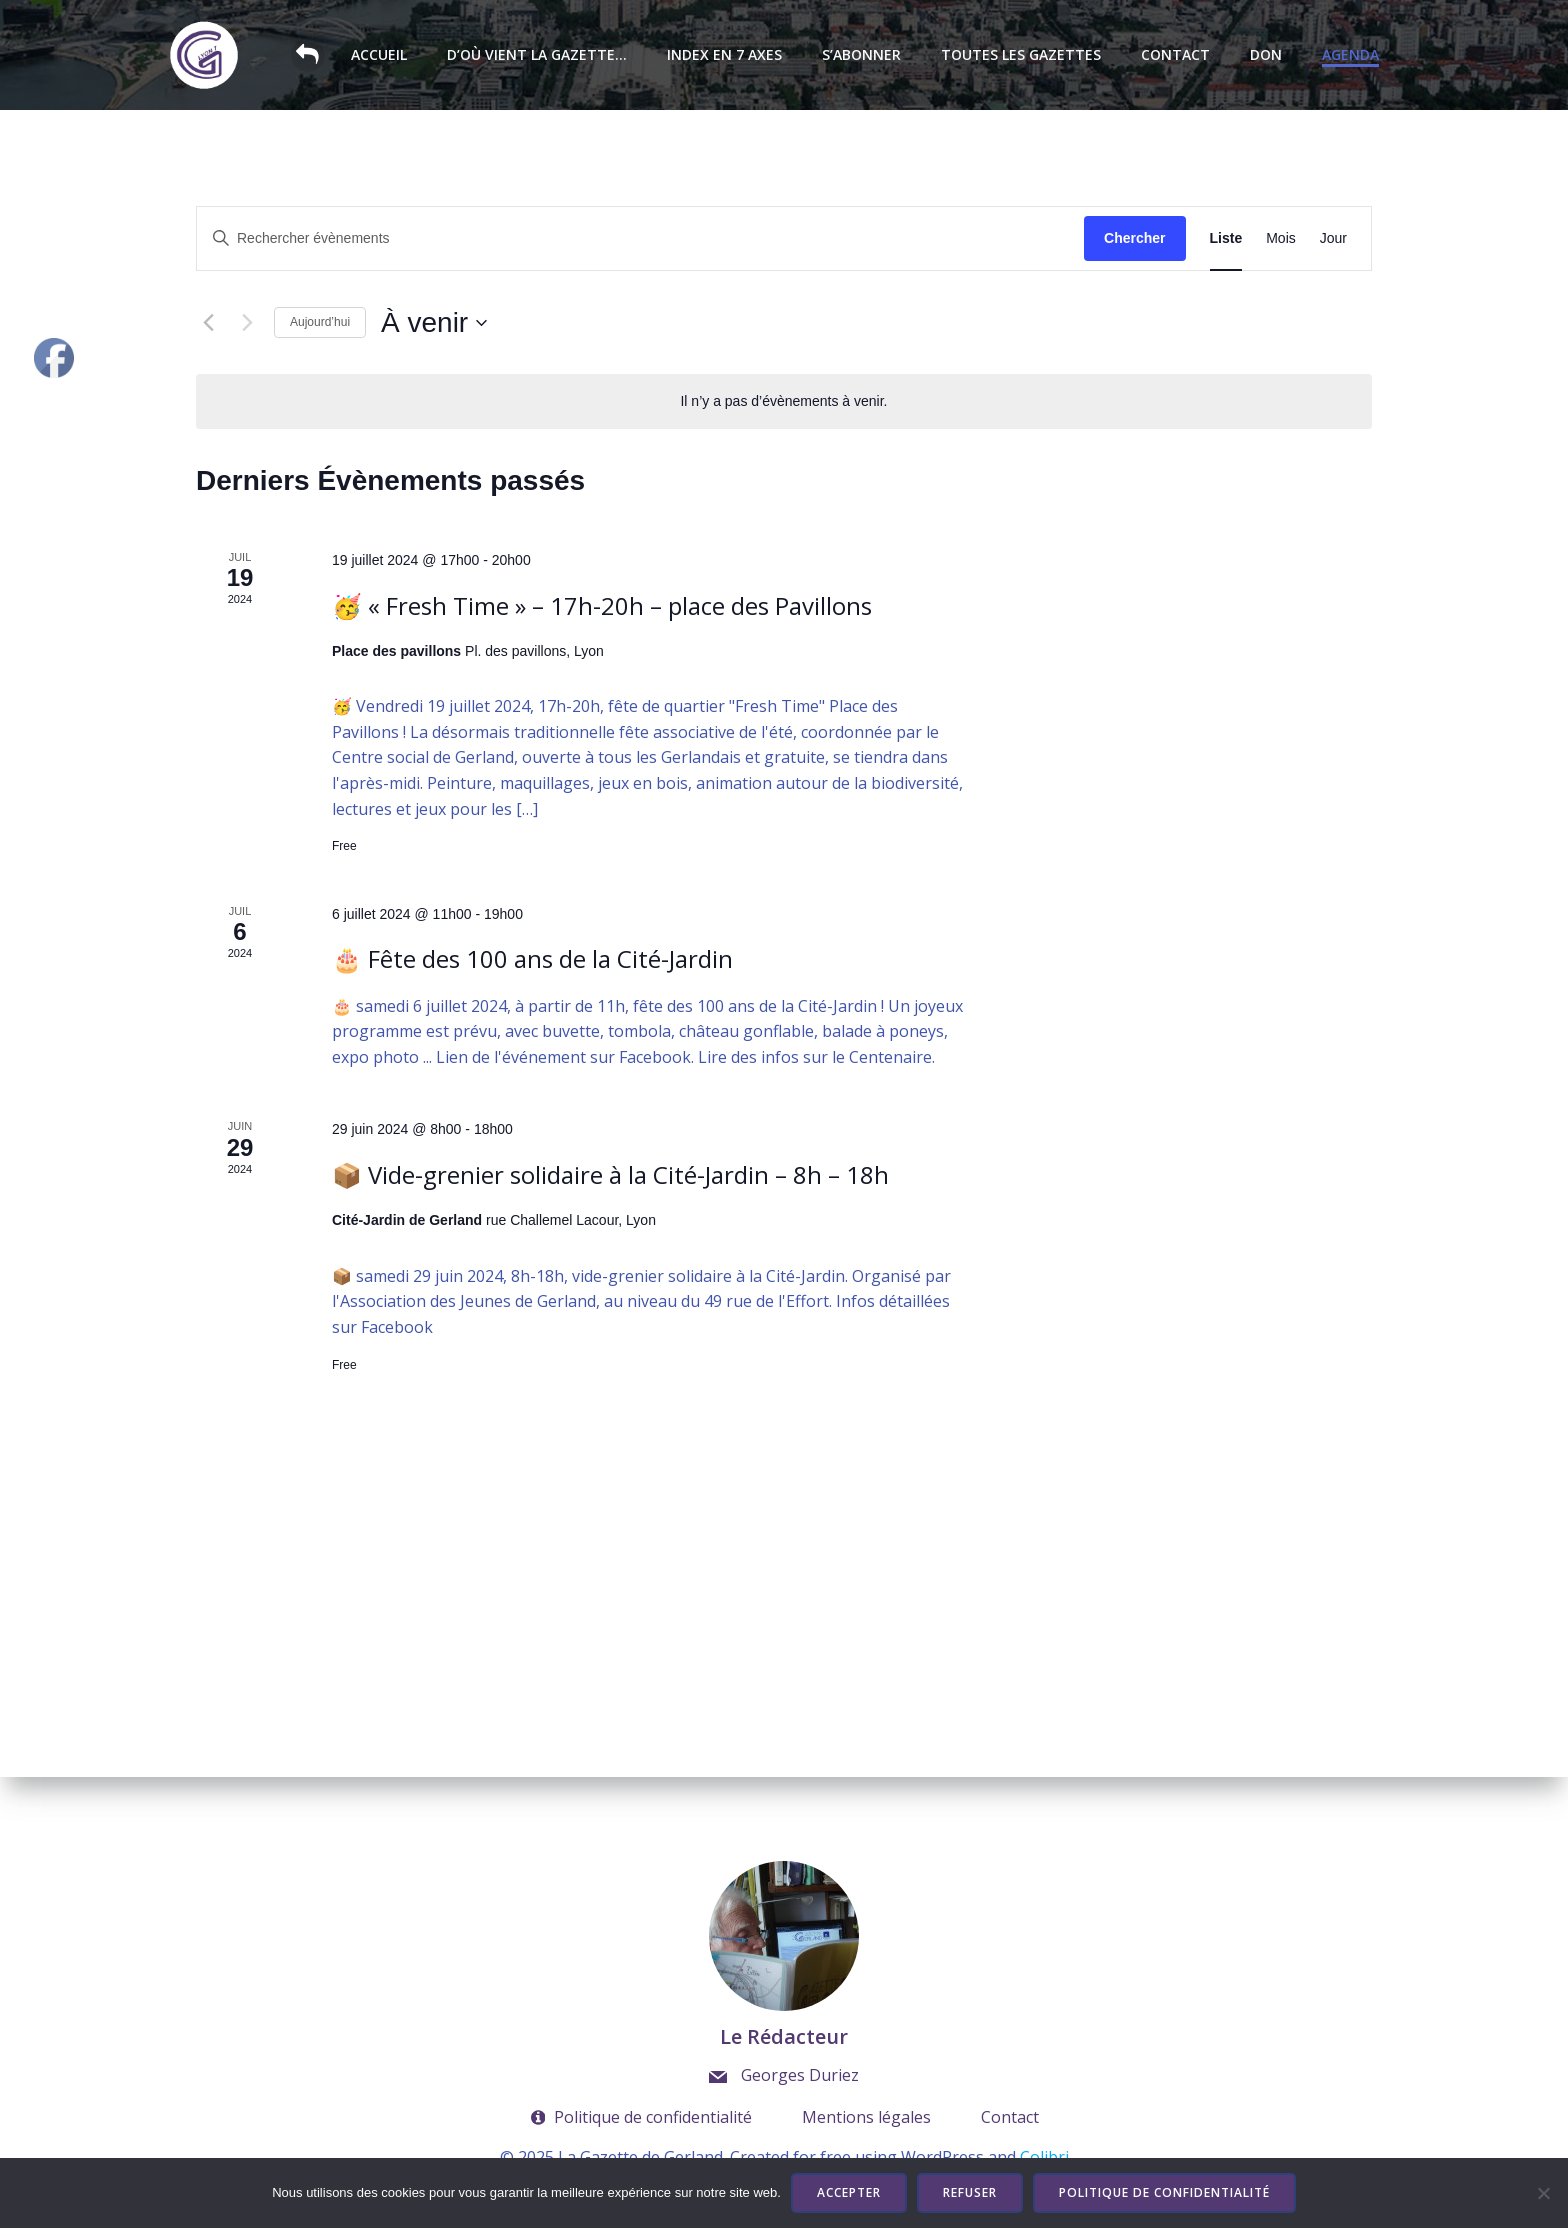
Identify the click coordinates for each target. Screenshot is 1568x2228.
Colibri (1044, 2157)
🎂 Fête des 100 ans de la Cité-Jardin (532, 958)
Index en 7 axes (725, 55)
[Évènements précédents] (208, 323)
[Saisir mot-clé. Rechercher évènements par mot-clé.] (640, 238)
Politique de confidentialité (1164, 2192)
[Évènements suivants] (247, 323)
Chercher (1134, 238)
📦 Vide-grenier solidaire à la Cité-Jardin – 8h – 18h (610, 1174)
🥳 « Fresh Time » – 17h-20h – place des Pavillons (602, 605)
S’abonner (862, 55)
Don (1267, 55)
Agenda (1351, 55)
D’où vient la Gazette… (538, 55)
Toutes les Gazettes (1022, 55)
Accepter (849, 2192)
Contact (1176, 55)
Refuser (970, 2192)
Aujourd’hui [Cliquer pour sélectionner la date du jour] (320, 322)
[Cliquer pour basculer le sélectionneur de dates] (434, 323)
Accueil (380, 55)
